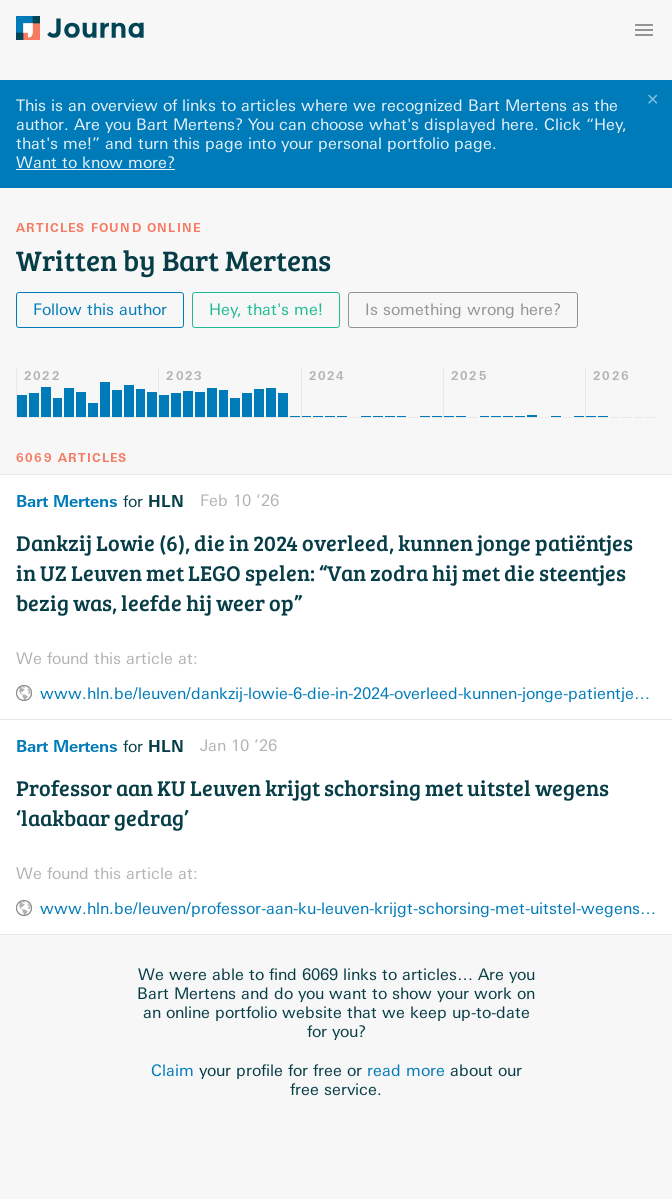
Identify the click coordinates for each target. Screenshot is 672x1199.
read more (406, 1070)
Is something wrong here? (463, 309)
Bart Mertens (67, 501)
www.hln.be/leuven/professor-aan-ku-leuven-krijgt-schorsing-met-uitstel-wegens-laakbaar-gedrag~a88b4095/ (348, 908)
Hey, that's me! (266, 309)
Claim (172, 1070)
